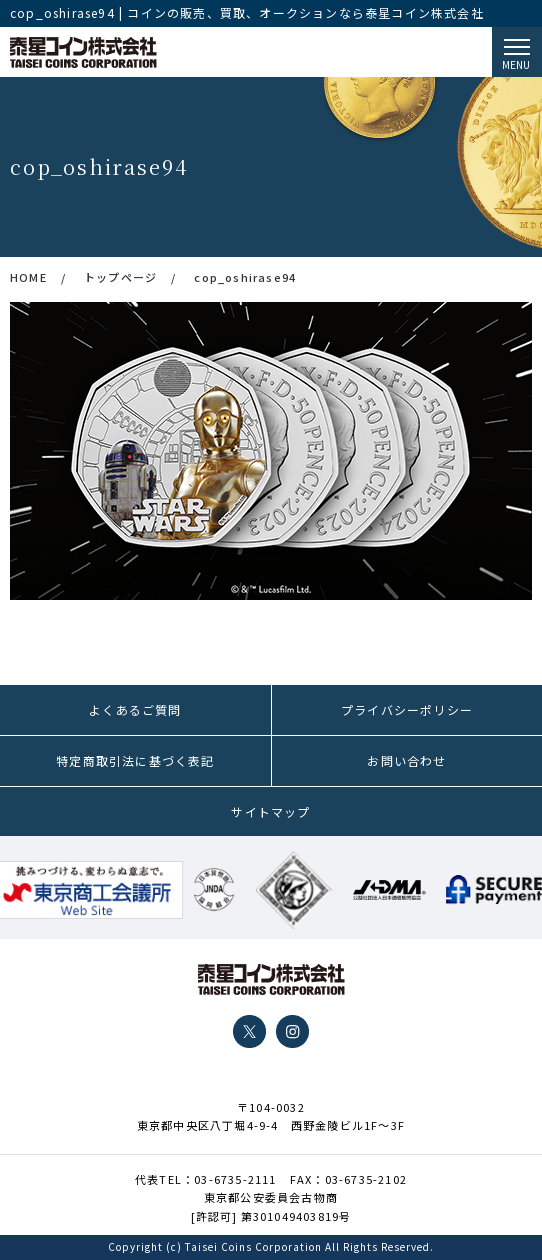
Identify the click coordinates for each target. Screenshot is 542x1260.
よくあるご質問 (135, 709)
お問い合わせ (406, 760)
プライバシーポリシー (407, 709)
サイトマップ (270, 811)
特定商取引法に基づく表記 (135, 760)
